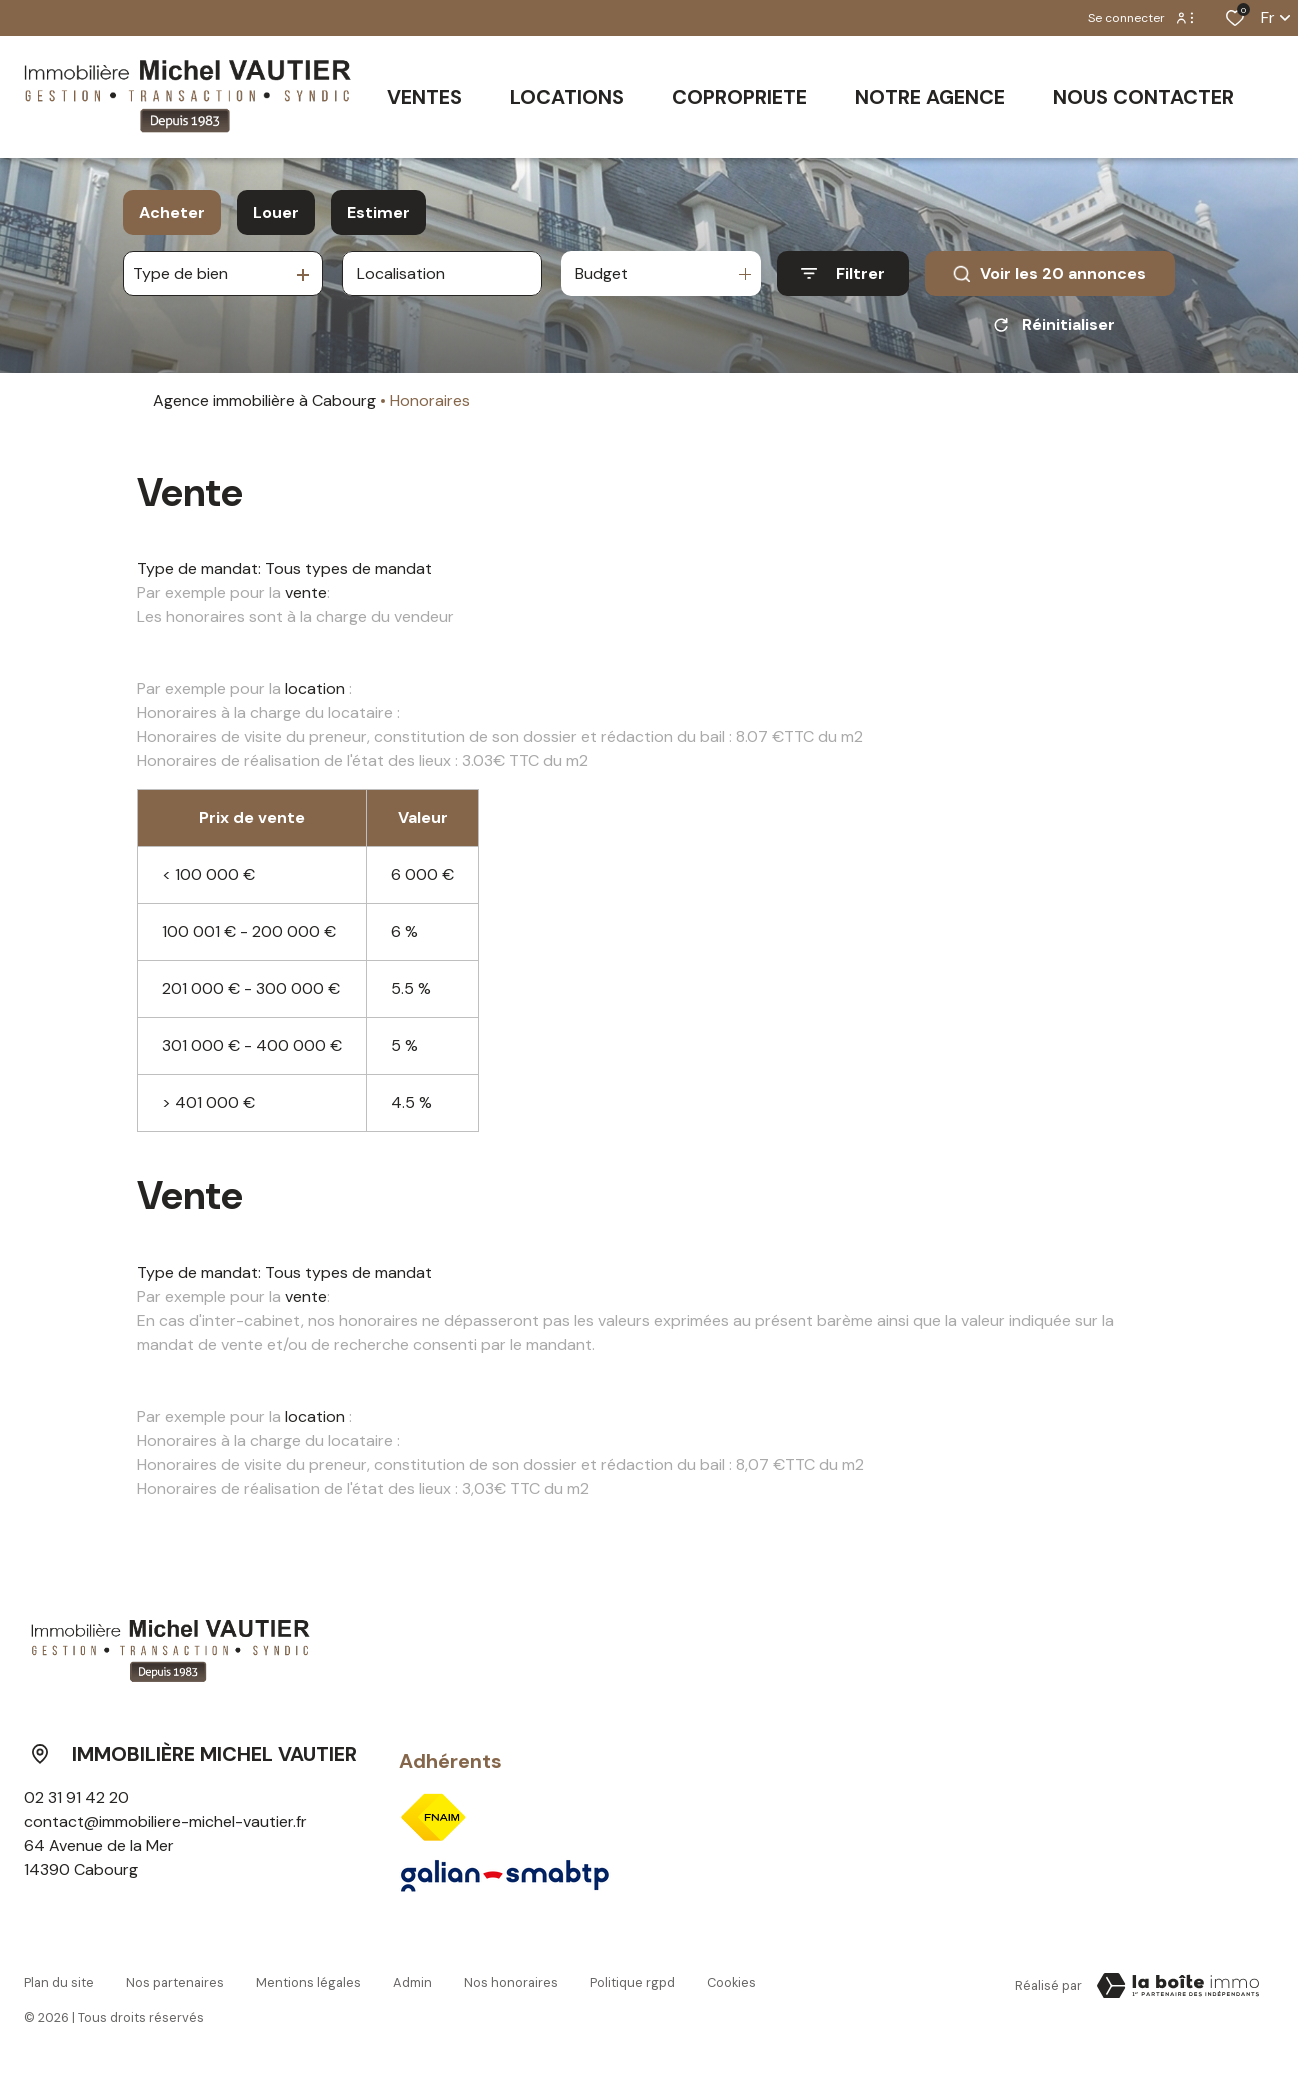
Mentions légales (308, 1982)
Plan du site (59, 1982)
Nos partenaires (175, 1982)
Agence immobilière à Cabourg (264, 400)
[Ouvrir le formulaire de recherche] (843, 273)
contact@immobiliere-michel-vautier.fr (165, 1821)
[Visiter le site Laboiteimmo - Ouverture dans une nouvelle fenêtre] (1178, 1986)
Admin (412, 1982)
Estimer (378, 212)
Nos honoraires (511, 1982)
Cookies (731, 1982)
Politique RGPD (632, 1982)
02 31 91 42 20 (76, 1797)
